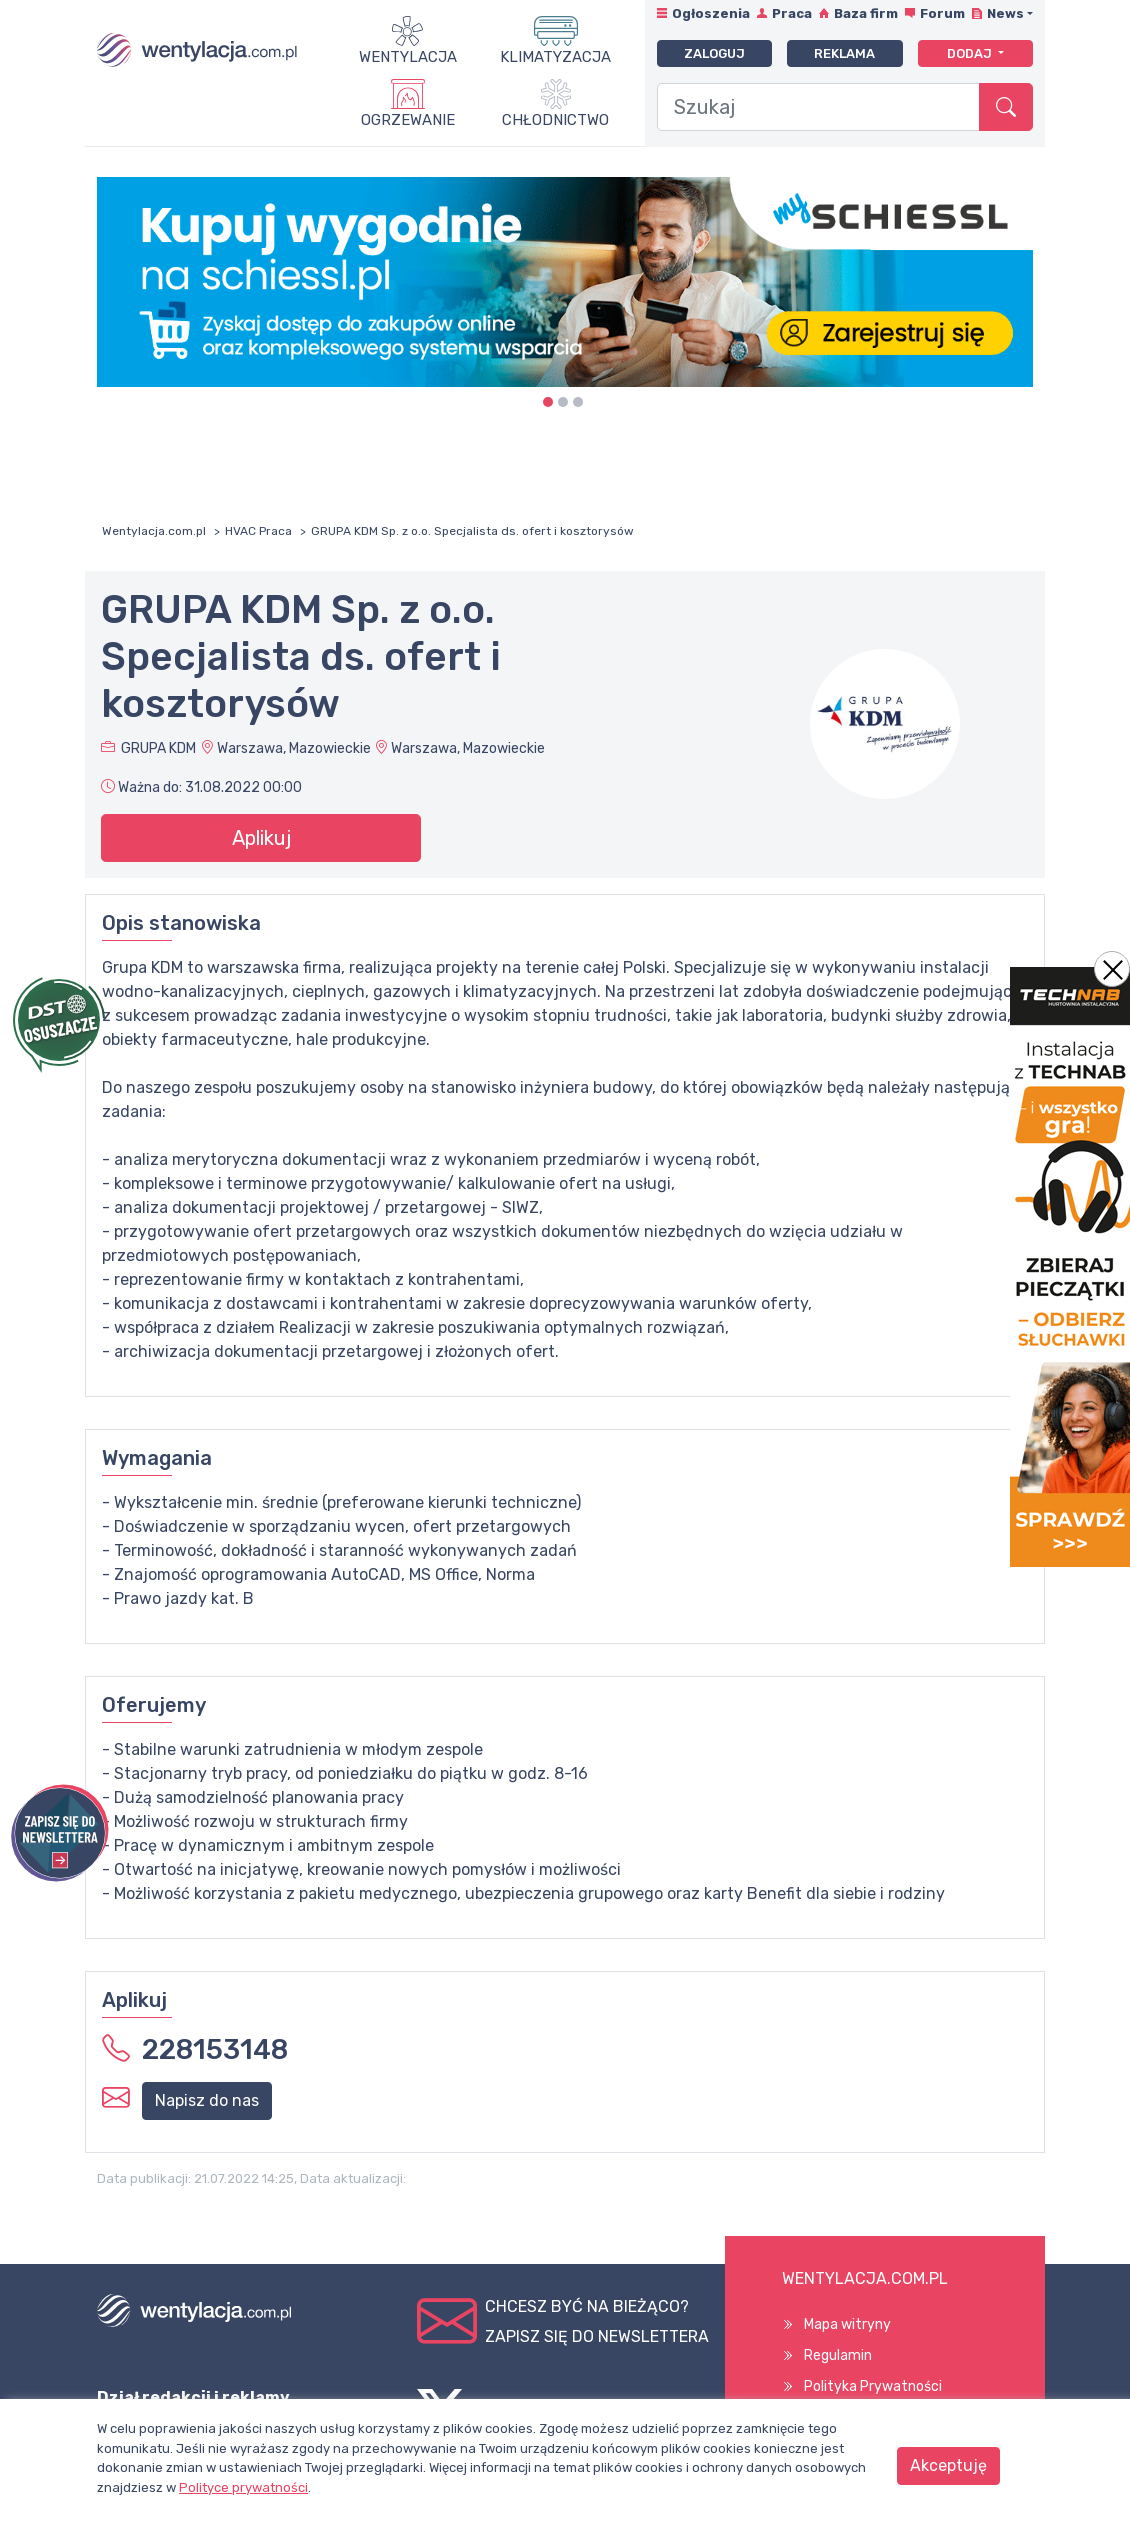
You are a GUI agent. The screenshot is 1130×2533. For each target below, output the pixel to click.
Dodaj (971, 53)
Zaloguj (714, 53)
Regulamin (838, 2355)
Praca (792, 13)
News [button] (1005, 13)
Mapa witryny (847, 2324)
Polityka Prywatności (873, 2386)
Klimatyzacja (555, 57)
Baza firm (866, 13)
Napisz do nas (207, 2100)
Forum (942, 13)
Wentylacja (408, 57)
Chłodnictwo (555, 120)
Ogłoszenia (711, 13)
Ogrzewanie (408, 120)
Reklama (844, 53)
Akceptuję (948, 2465)
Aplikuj (261, 838)
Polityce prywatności (243, 2487)
